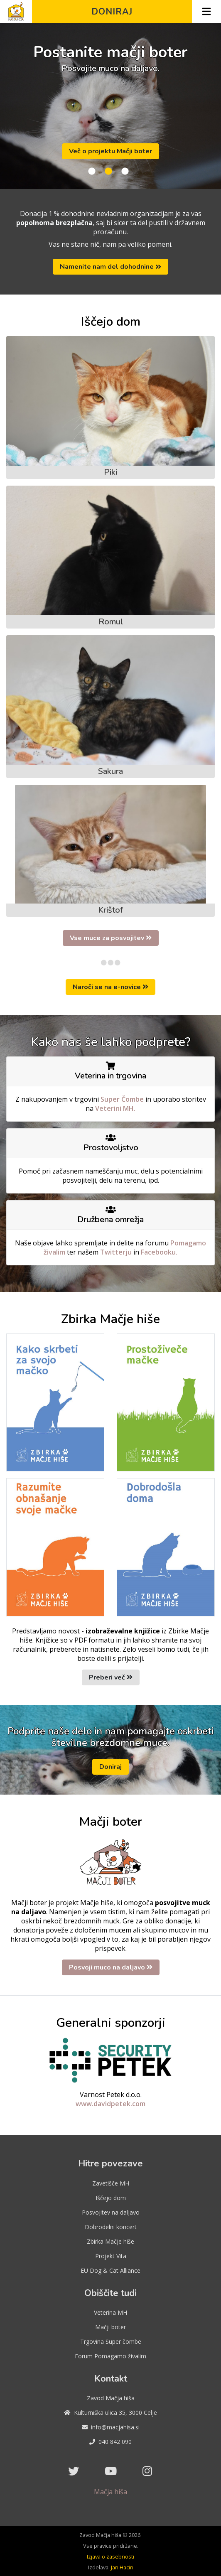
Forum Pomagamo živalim (110, 2356)
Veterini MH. (115, 1108)
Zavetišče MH (110, 2183)
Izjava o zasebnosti (110, 2556)
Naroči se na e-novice (110, 987)
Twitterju (116, 1252)
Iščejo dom (111, 2198)
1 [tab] (92, 171)
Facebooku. (159, 1252)
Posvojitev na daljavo (111, 2212)
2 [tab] (108, 171)
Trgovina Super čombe (110, 2341)
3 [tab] (125, 171)
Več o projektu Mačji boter (110, 151)
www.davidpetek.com (110, 2103)
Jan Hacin (122, 2567)
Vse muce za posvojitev (111, 938)
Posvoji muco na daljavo (110, 1967)
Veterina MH (110, 2312)
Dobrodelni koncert (111, 2227)
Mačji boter (110, 2327)
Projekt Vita (110, 2256)
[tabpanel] (110, 106)
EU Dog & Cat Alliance (110, 2270)
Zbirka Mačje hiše (110, 2241)
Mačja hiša (110, 2491)
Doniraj (112, 11)
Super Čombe (123, 1099)
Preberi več (111, 1677)
